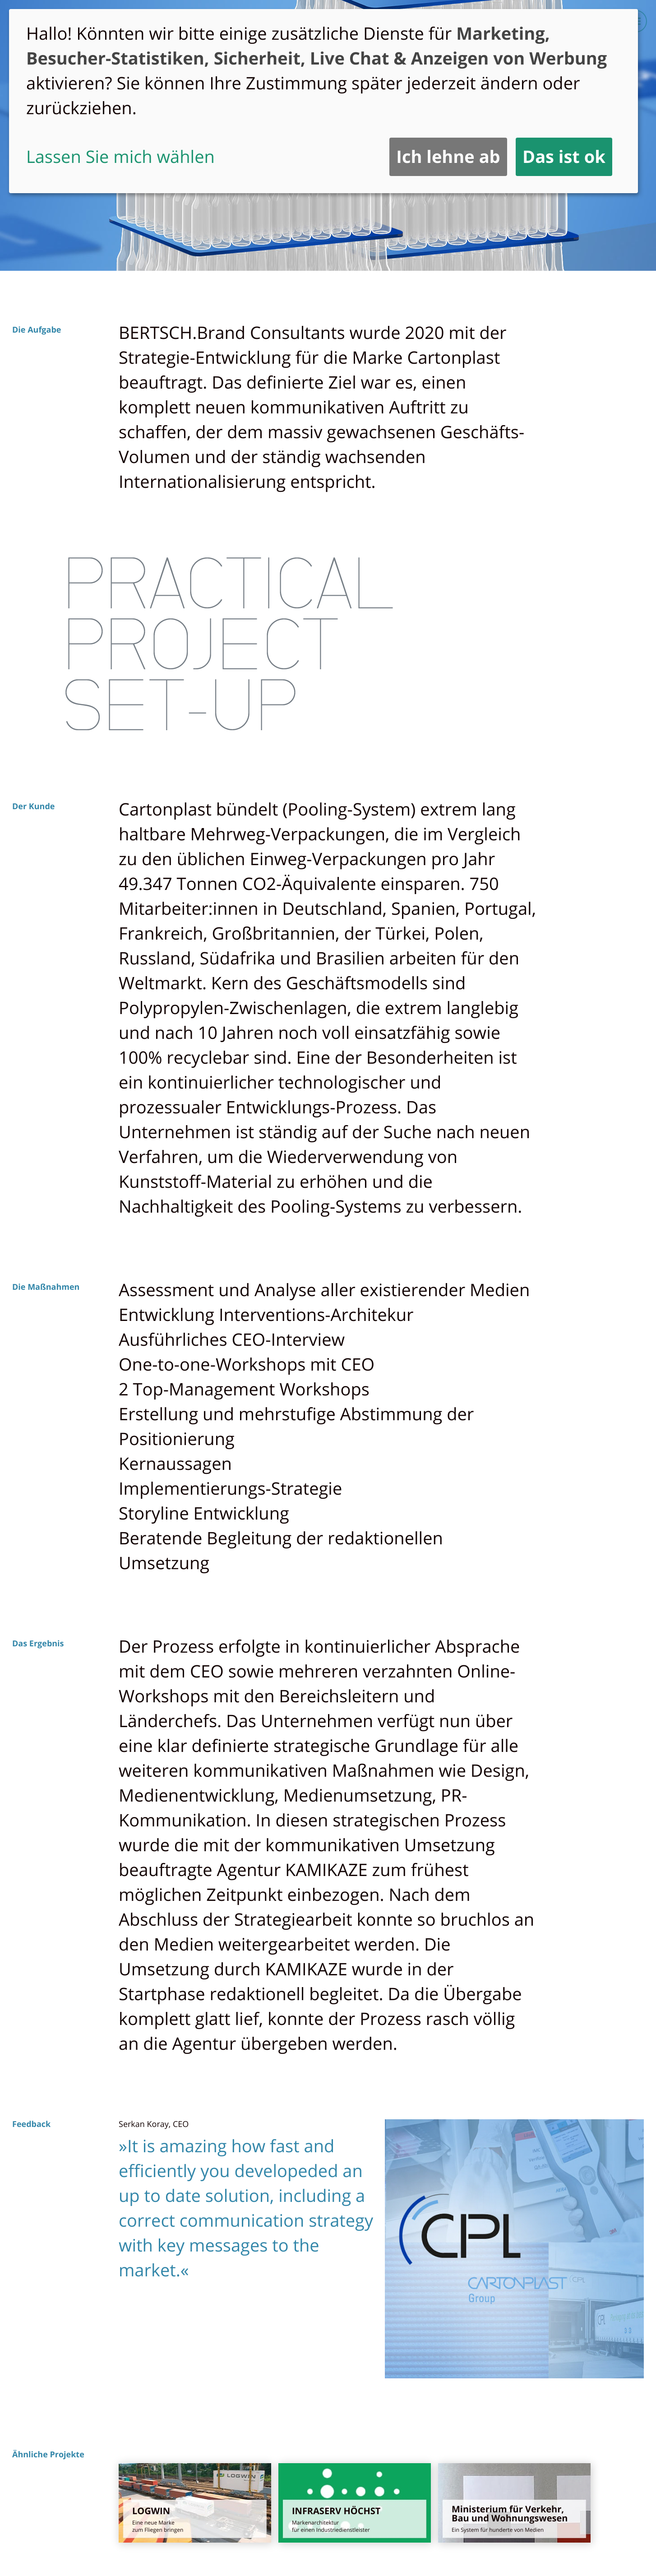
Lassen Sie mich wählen (120, 156)
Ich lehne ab (448, 156)
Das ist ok (563, 156)
